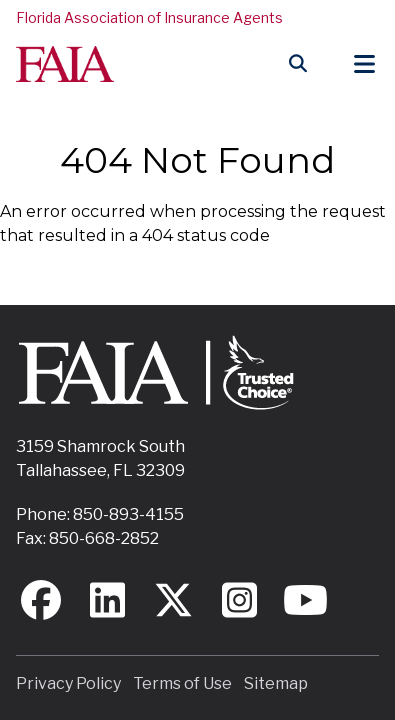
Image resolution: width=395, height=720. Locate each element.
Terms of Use (182, 683)
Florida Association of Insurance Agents (149, 17)
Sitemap (276, 683)
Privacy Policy (68, 683)
